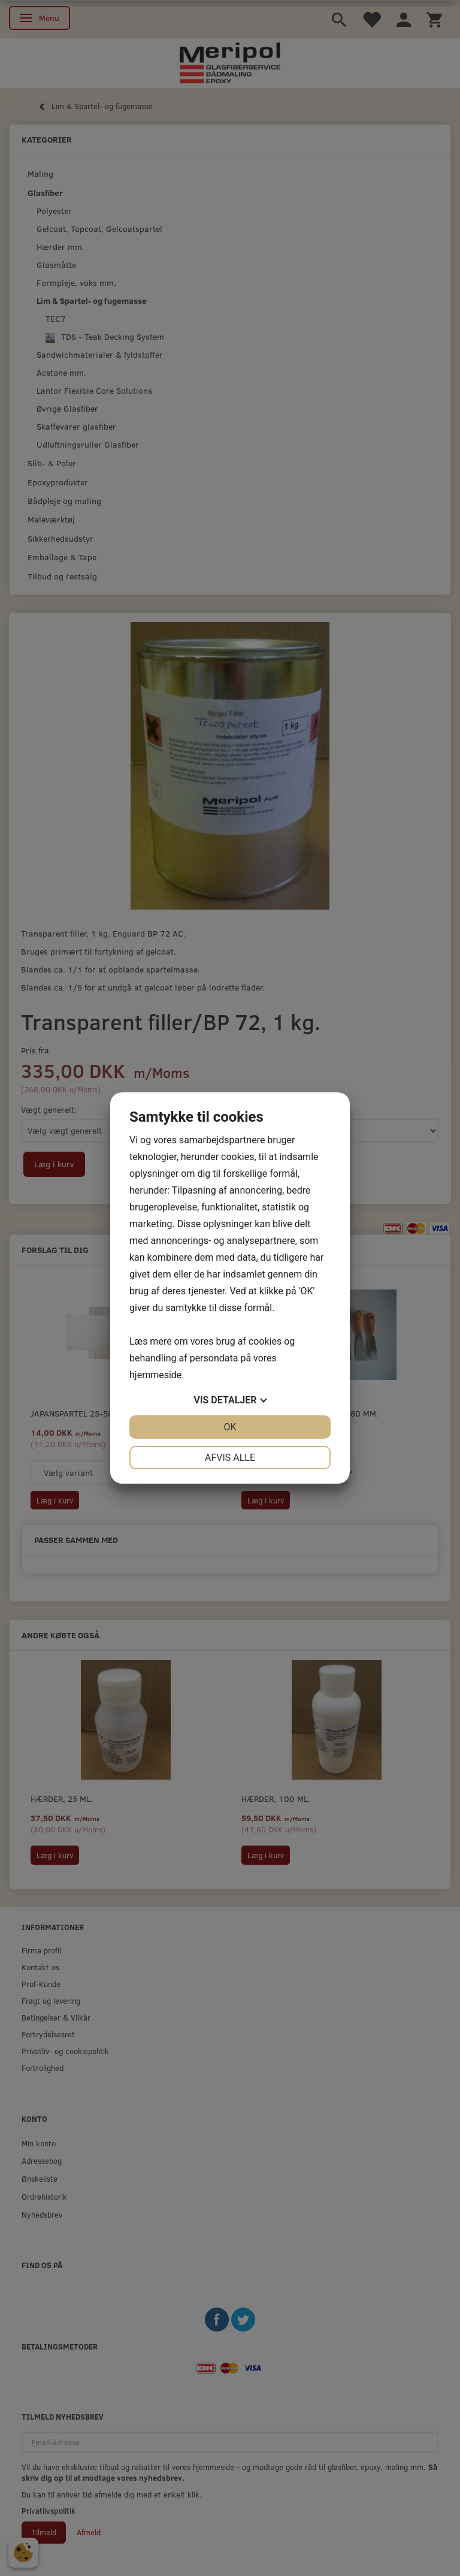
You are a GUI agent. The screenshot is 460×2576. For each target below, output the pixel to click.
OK (229, 1427)
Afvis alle (230, 1457)
